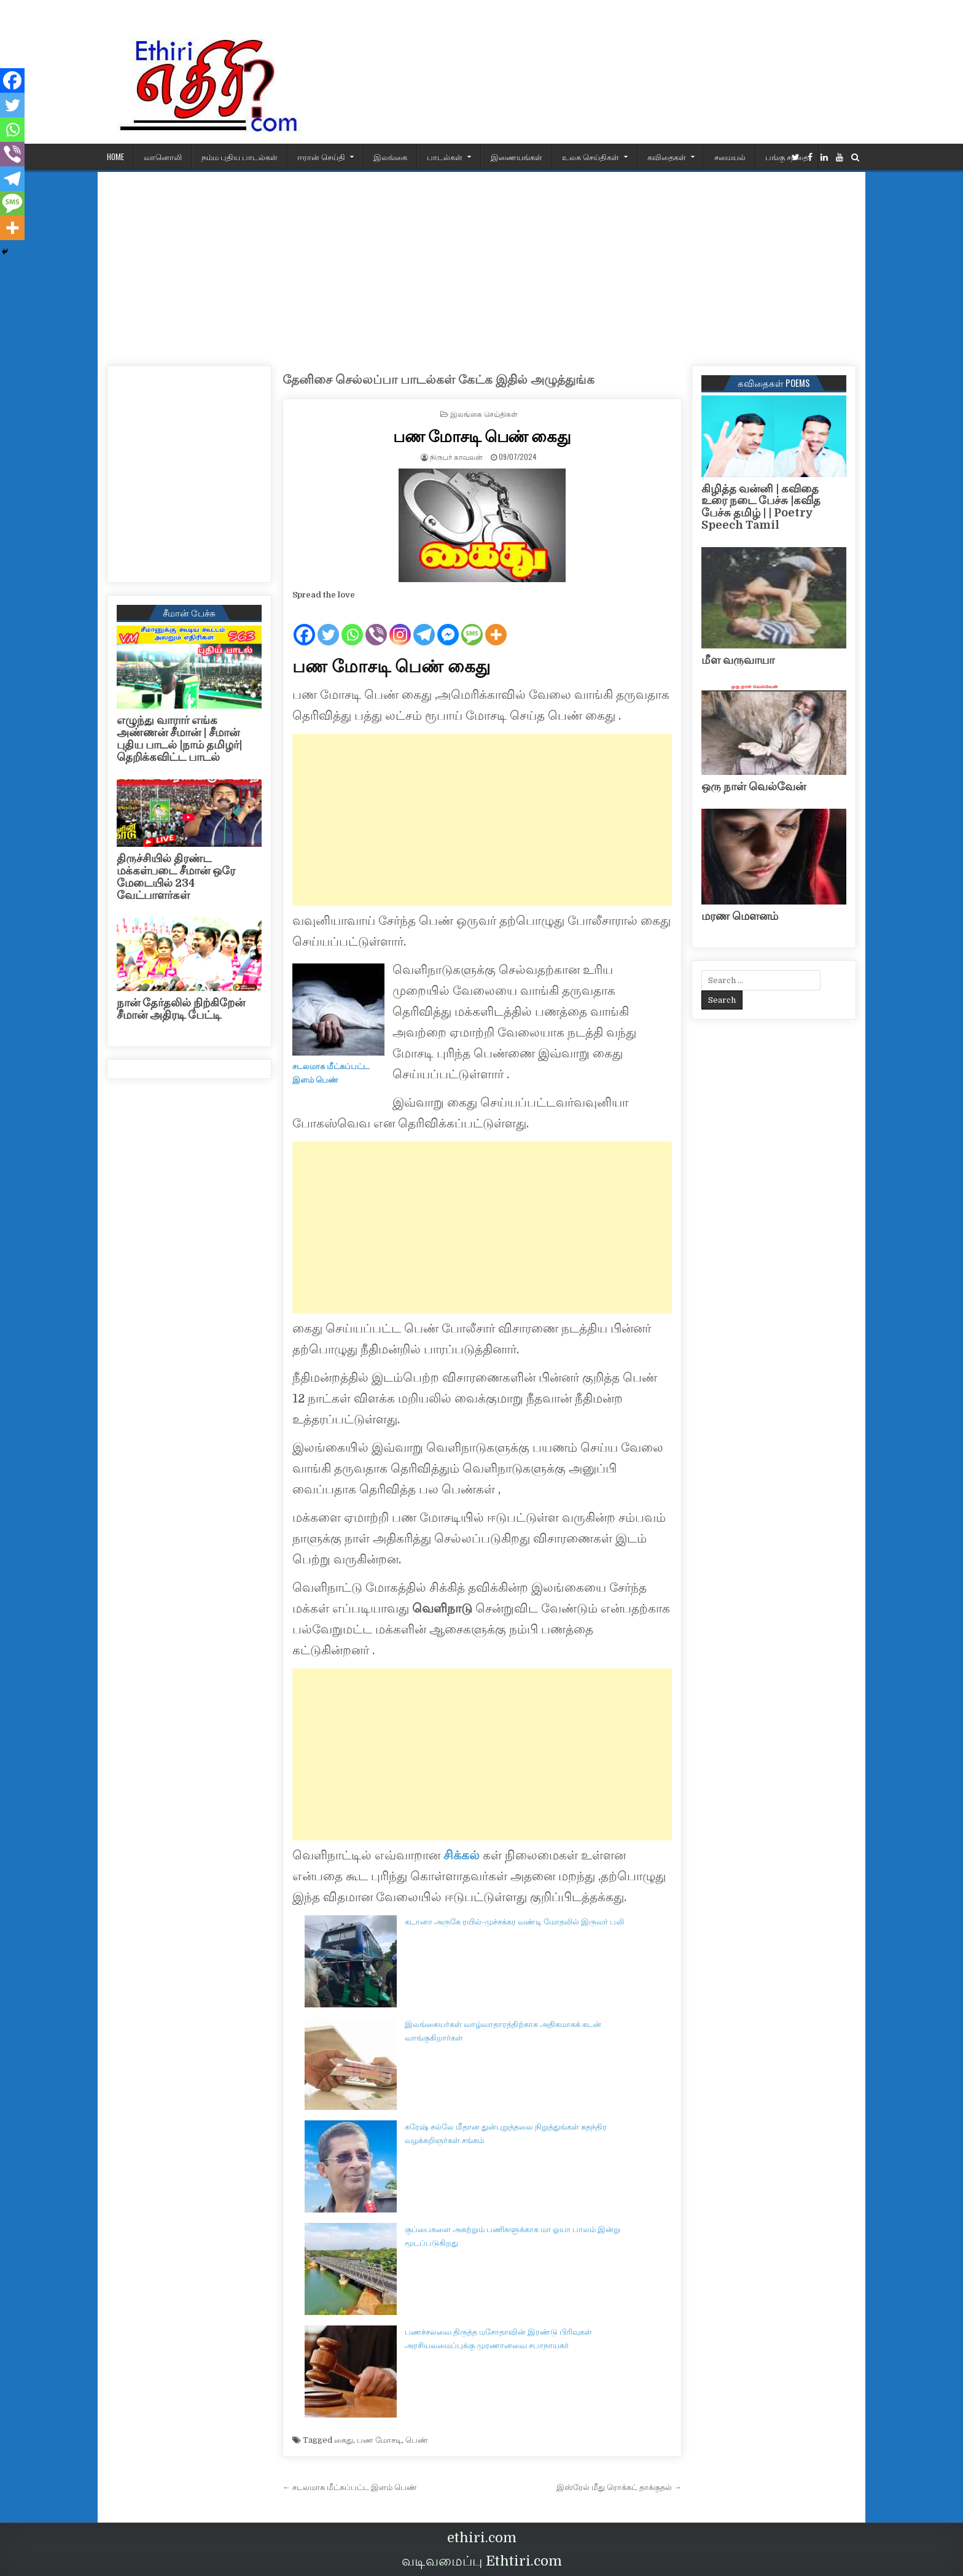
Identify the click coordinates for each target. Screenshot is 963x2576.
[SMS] (472, 624)
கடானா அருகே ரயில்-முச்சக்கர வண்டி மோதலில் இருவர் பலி (514, 1921)
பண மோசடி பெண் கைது (482, 435)
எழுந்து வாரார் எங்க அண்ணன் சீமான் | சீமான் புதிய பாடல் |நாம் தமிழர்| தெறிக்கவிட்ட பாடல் (179, 738)
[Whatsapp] (352, 624)
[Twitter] (328, 624)
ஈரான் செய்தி (321, 156)
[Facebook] (304, 624)
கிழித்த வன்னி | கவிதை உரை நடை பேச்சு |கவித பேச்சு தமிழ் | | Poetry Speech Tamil (761, 507)
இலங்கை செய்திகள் (484, 413)
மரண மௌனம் (739, 916)
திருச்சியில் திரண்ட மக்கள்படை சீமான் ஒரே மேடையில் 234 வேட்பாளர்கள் (176, 876)
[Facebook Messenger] (448, 624)
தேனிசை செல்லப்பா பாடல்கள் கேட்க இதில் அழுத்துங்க (439, 380)
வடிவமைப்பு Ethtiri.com (482, 2561)
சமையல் (730, 156)
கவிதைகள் (666, 156)
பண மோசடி (379, 2440)
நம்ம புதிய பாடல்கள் (239, 156)
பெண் (416, 2440)
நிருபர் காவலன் (456, 456)
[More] (496, 624)
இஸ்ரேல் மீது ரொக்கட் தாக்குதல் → (619, 2487)
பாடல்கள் (444, 156)
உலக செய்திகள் (590, 156)
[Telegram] (424, 624)
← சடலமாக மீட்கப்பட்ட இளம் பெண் (350, 2487)
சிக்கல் (461, 1855)
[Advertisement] (481, 264)
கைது (343, 2440)
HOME (115, 156)
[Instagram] (400, 624)
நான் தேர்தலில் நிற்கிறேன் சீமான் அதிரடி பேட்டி (181, 1009)
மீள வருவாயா (737, 660)
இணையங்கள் (516, 156)
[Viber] (376, 624)
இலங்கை (390, 156)
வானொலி (163, 156)
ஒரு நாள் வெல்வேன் (753, 786)
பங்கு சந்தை (786, 156)
